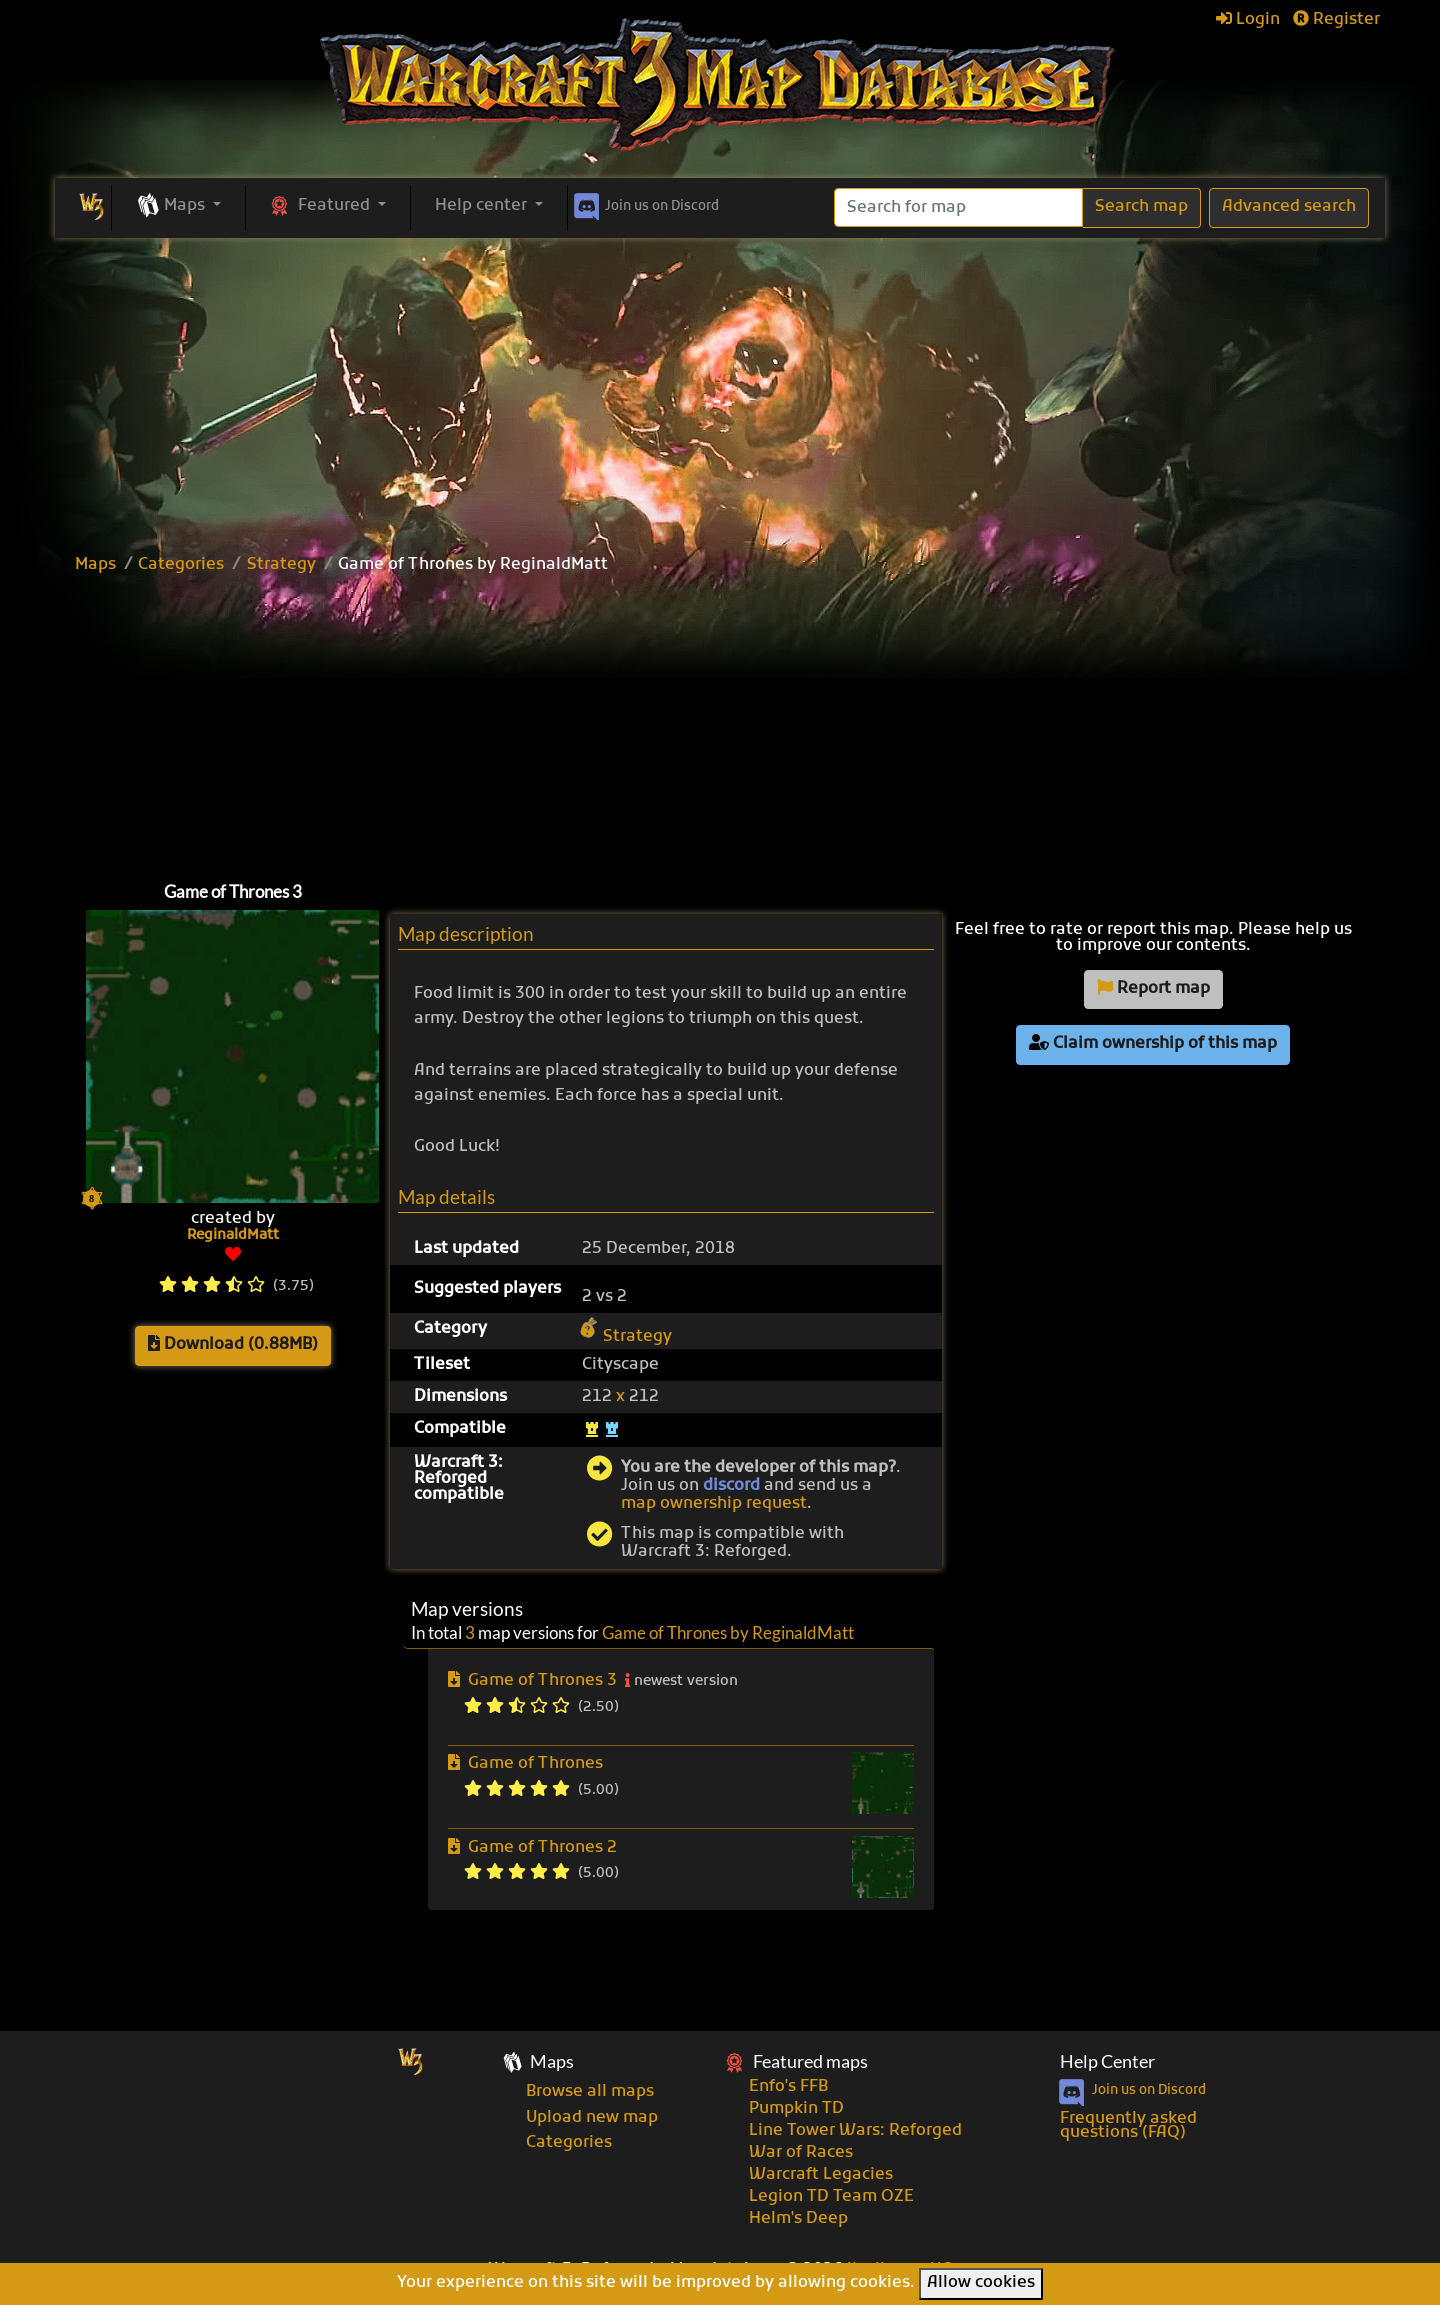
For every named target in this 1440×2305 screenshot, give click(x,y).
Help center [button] (483, 206)
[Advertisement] (720, 388)
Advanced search (1289, 207)
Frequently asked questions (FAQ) (1128, 2126)
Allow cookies (981, 2283)
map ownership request (714, 1504)
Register (1336, 20)
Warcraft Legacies (821, 2175)
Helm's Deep (798, 2219)
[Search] (958, 207)
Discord (644, 203)
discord (731, 1486)
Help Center (1107, 2061)
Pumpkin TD (796, 2109)
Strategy (281, 565)
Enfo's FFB (788, 2087)
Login (1248, 20)
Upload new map (592, 2118)
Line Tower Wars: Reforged (855, 2131)
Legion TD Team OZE (831, 2197)
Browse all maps (590, 2092)
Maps (95, 565)
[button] (178, 207)
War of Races (801, 2153)
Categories (181, 565)
